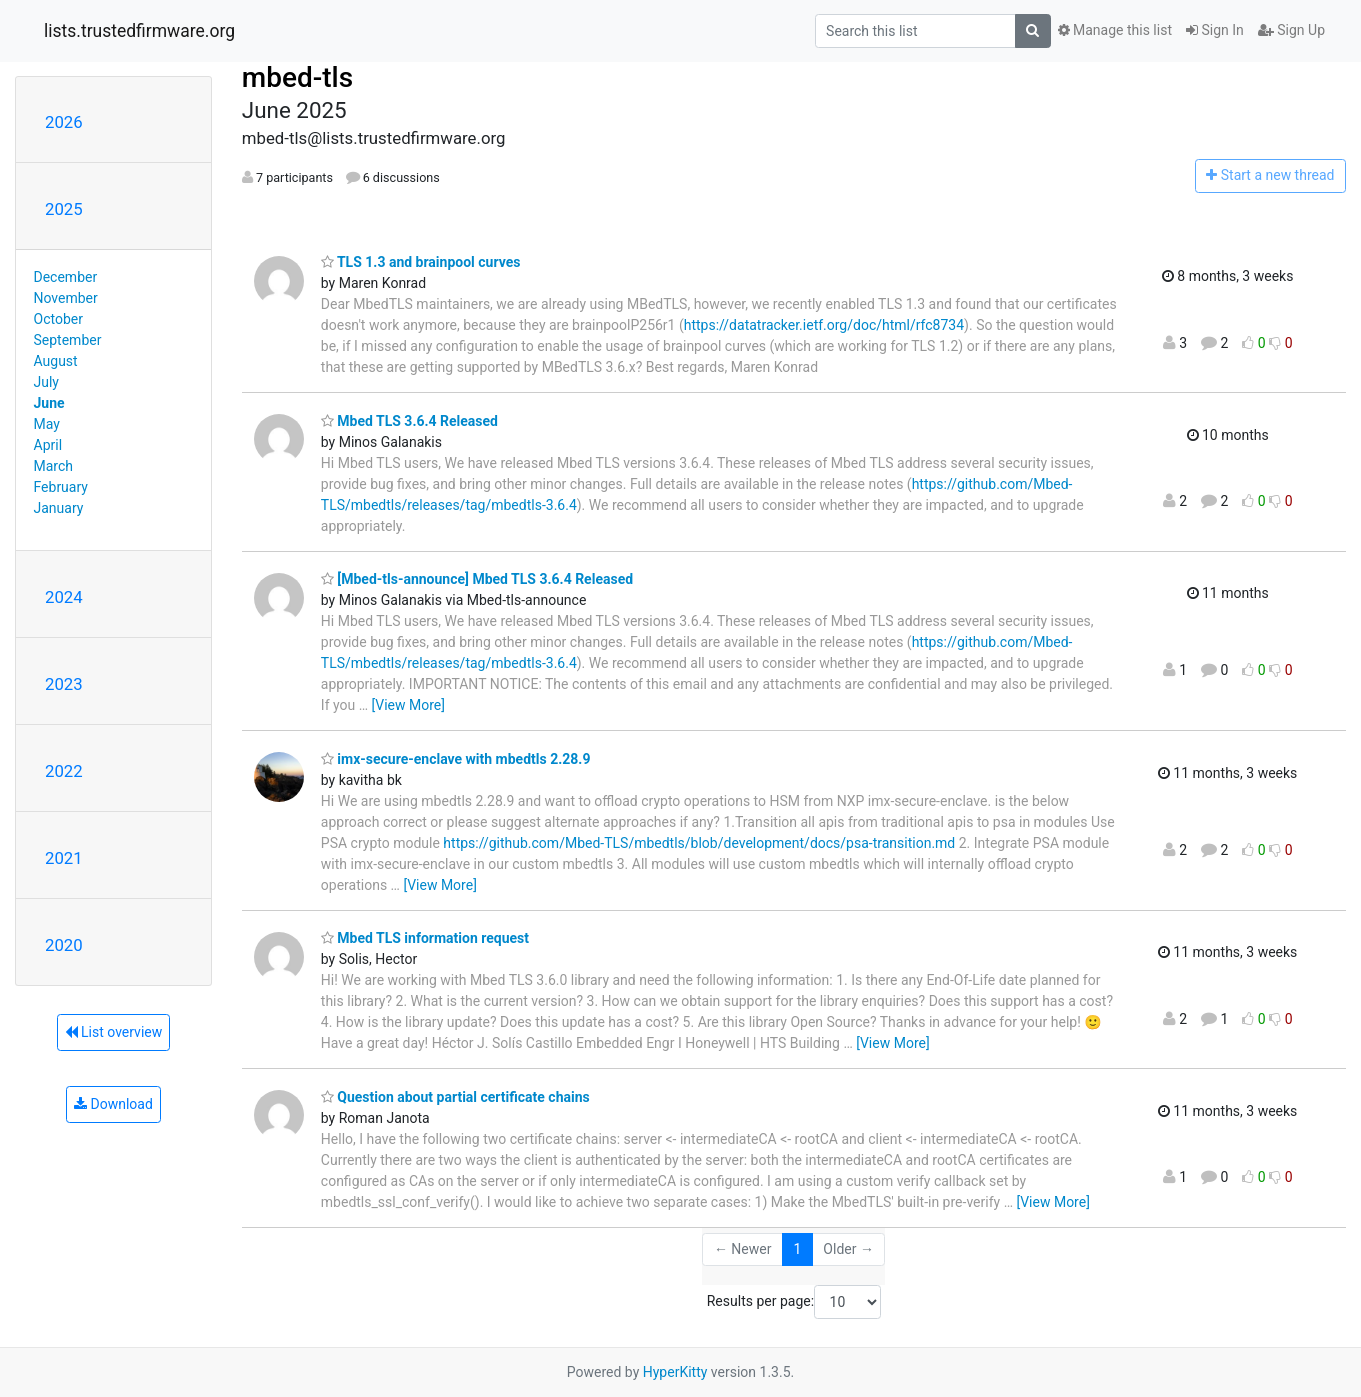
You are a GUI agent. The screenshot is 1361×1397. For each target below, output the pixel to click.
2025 (64, 209)
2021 (64, 858)
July (46, 382)
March (54, 466)
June (49, 403)
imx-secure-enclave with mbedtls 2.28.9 (456, 759)
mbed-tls (297, 77)
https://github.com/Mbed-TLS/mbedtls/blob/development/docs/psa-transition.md (699, 843)
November (66, 298)
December (66, 277)
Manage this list (1115, 30)
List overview (114, 1032)
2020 (64, 945)
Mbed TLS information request (425, 938)
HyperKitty (675, 1372)
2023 (64, 684)
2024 (64, 597)
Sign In (1215, 30)
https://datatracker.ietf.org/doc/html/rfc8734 (824, 325)
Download (113, 1104)
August (56, 361)
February (61, 487)
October (58, 319)
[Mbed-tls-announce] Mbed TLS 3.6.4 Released (477, 579)
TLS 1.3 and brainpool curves (421, 262)
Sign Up (1291, 30)
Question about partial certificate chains (455, 1097)
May (47, 424)
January (59, 508)
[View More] (408, 705)
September (68, 340)
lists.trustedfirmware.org (139, 31)
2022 (64, 771)
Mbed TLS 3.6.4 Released (409, 421)
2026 (64, 122)
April (48, 445)
